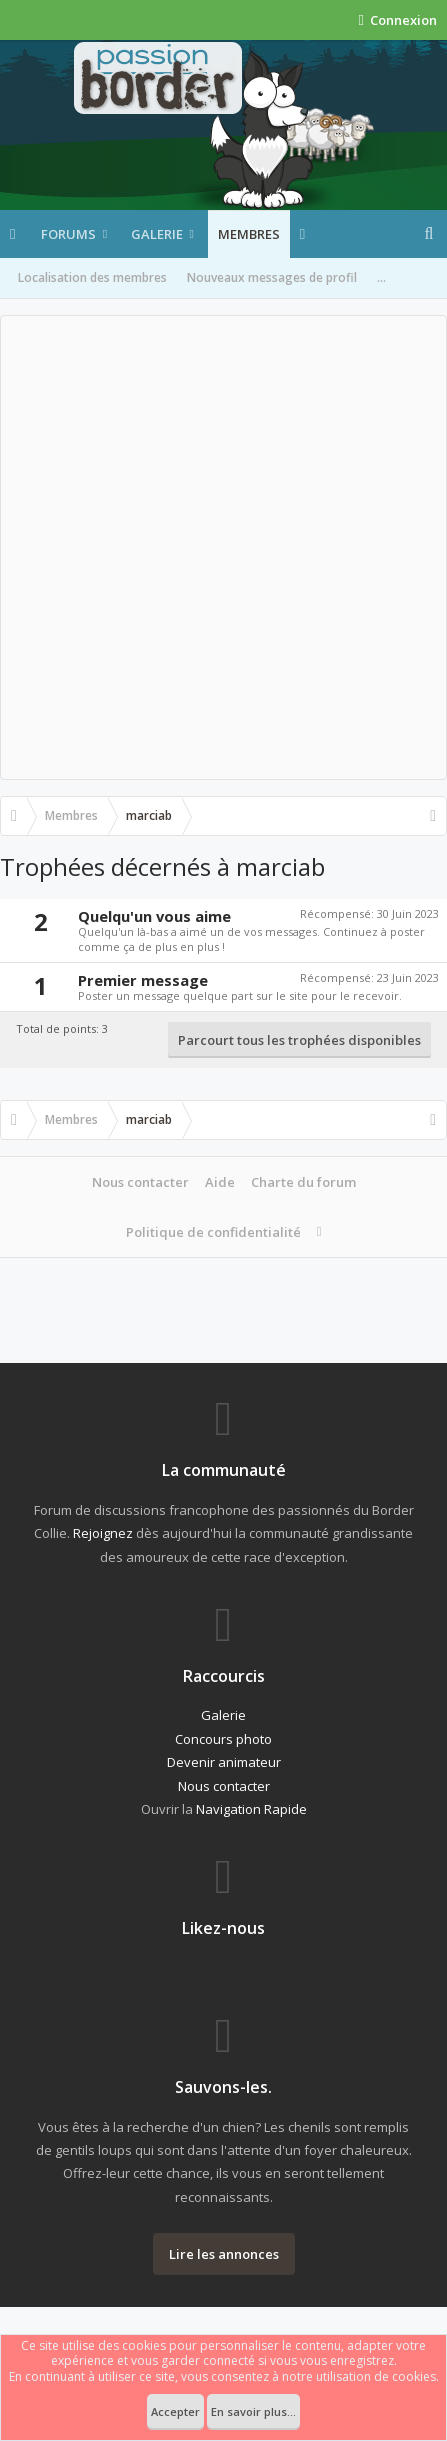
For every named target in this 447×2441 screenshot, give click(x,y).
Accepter (175, 2411)
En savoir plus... (253, 2411)
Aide (220, 1182)
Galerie (157, 234)
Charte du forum (303, 1182)
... (381, 277)
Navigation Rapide (251, 1809)
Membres (249, 234)
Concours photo (223, 1739)
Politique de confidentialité (213, 1232)
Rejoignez (103, 1533)
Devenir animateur (224, 1762)
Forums (68, 234)
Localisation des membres (92, 277)
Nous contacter (140, 1182)
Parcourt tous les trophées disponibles (299, 1040)
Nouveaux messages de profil (272, 277)
